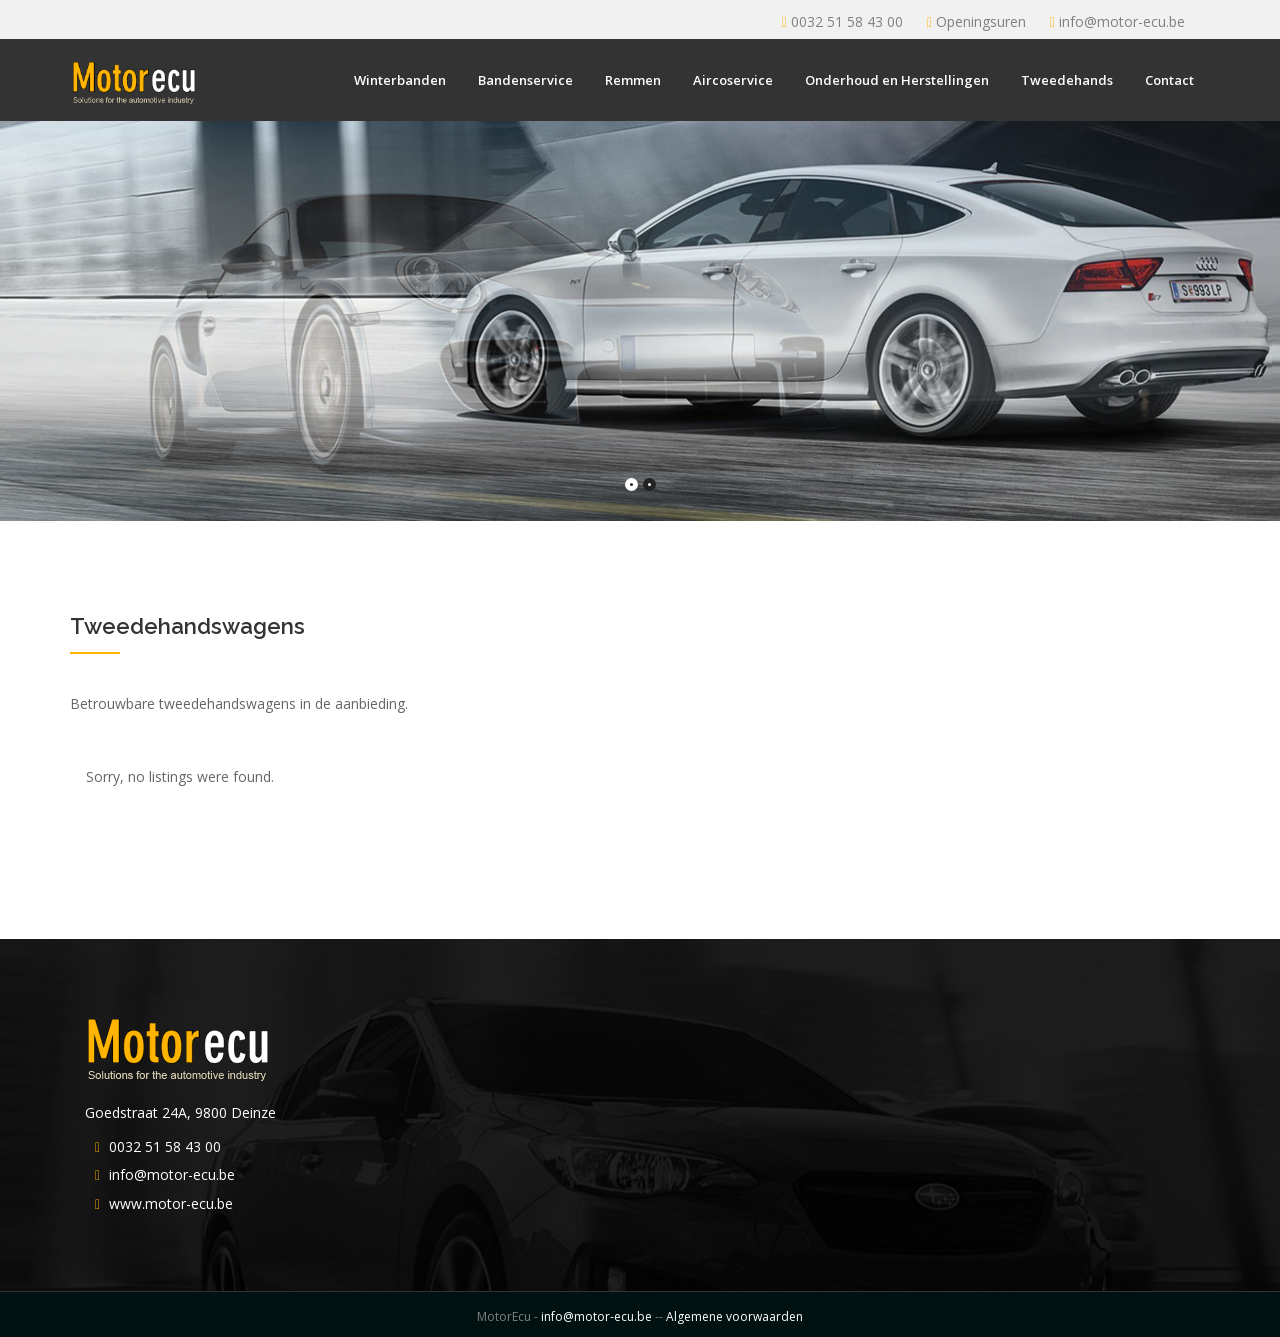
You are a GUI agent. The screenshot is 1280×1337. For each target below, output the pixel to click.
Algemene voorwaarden (734, 1316)
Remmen (633, 80)
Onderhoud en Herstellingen (897, 80)
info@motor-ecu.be (1122, 21)
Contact (1169, 80)
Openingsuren (981, 21)
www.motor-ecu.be (171, 1203)
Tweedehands (1067, 80)
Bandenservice (525, 80)
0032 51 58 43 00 (847, 21)
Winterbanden (400, 80)
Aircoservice (733, 80)
